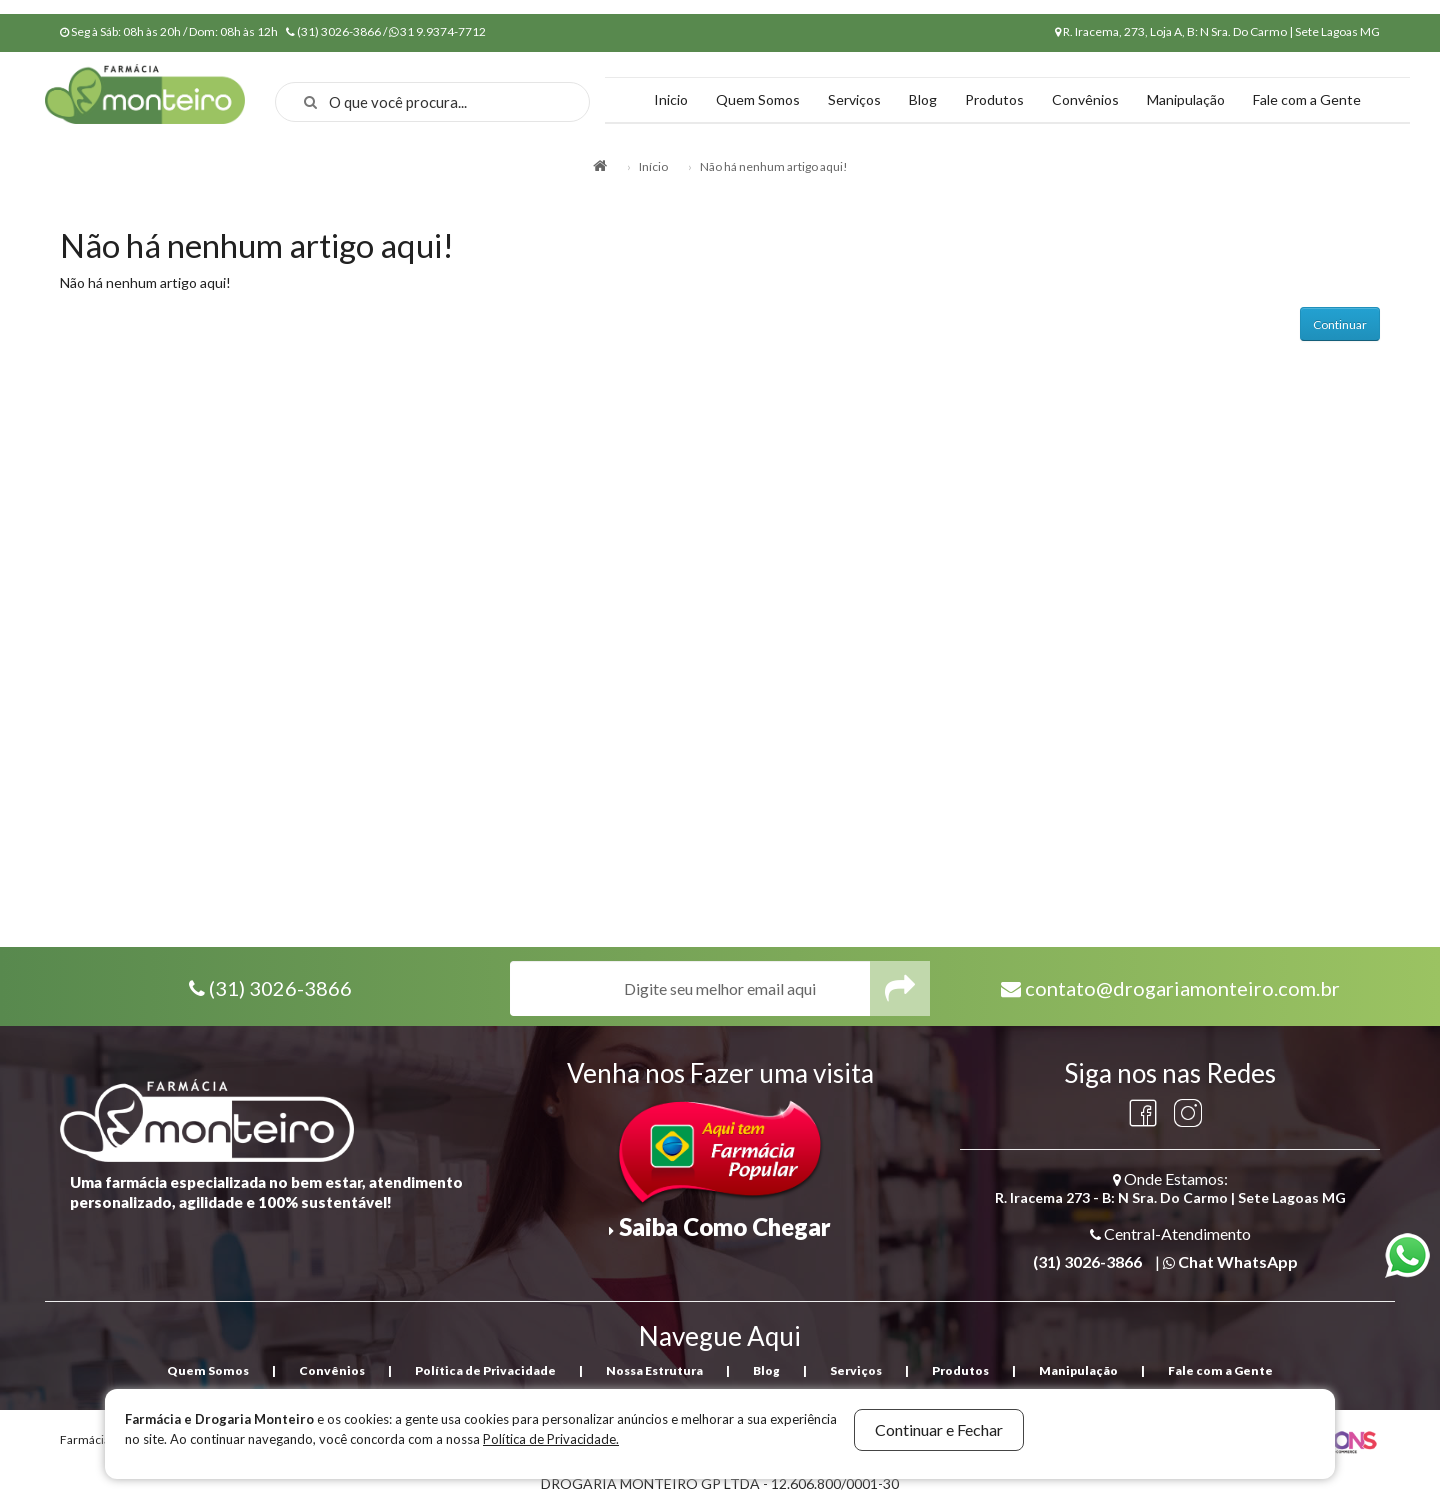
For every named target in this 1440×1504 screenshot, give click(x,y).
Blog (923, 99)
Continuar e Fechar (939, 1429)
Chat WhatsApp (1238, 1262)
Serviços (854, 99)
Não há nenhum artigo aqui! (774, 166)
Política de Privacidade (485, 1370)
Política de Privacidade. (551, 1439)
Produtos (994, 99)
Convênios (1085, 99)
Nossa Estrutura (654, 1370)
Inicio (671, 99)
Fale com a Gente (1307, 99)
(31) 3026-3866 (280, 988)
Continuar (1340, 324)
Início (653, 166)
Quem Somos (758, 99)
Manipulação (1186, 99)
